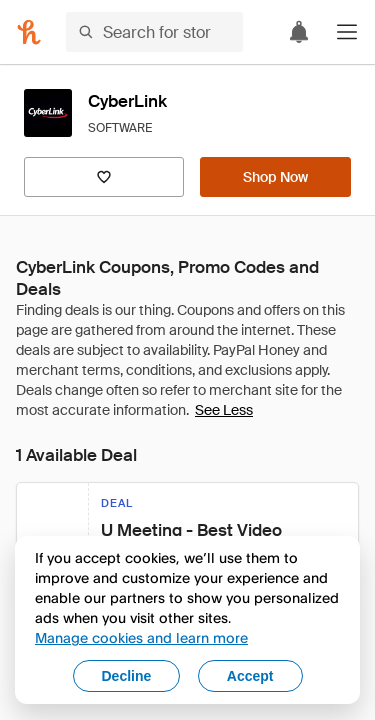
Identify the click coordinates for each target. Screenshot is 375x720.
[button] (347, 32)
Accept (250, 676)
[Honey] (29, 32)
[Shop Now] (275, 177)
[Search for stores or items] (154, 32)
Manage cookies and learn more (141, 637)
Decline (127, 676)
